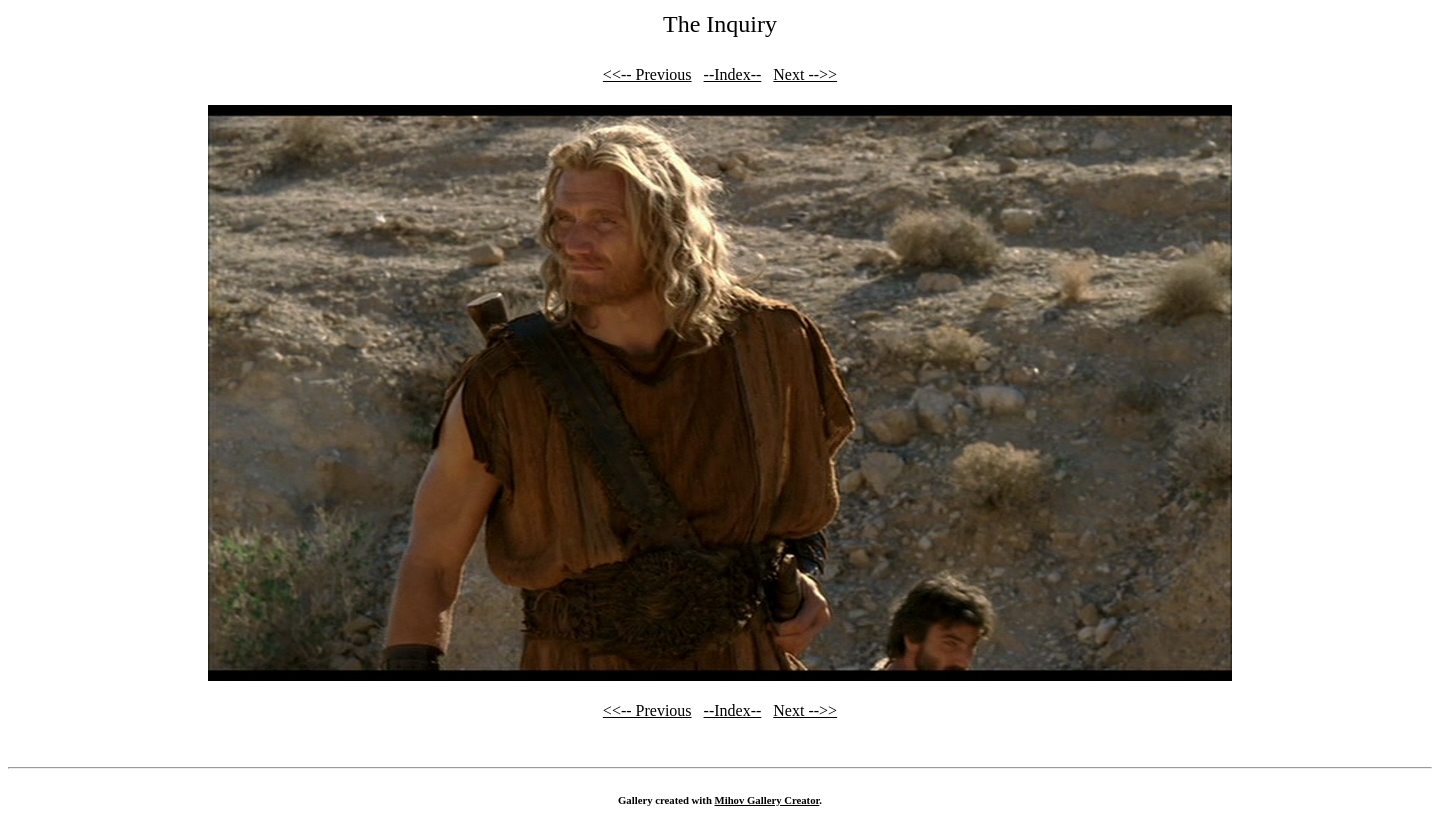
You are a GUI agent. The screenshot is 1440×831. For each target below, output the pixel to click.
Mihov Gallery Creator (767, 800)
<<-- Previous (647, 74)
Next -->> (805, 74)
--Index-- (733, 74)
